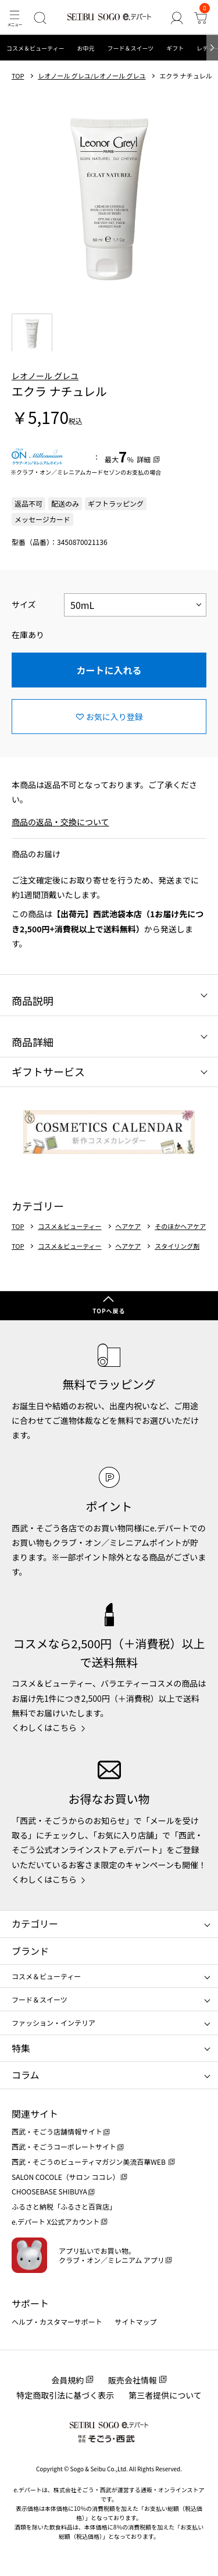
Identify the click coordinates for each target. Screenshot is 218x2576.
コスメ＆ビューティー (35, 48)
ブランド (30, 1951)
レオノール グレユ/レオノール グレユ (91, 76)
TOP (18, 76)
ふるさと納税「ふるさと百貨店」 (64, 2206)
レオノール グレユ (45, 376)
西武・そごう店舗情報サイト (57, 2131)
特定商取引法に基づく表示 (65, 2395)
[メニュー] (14, 17)
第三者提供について (165, 2395)
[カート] (201, 17)
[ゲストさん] (176, 17)
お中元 (85, 48)
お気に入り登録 (114, 716)
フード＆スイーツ (130, 48)
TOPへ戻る (108, 1310)
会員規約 (67, 2380)
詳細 (144, 459)
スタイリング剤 (177, 1246)
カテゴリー (35, 1923)
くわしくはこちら (44, 1727)
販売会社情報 (132, 2380)
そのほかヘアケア (180, 1226)
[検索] (39, 17)
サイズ (24, 604)
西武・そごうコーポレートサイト (64, 2146)
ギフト (175, 48)
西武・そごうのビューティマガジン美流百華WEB (89, 2162)
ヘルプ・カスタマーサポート (57, 2321)
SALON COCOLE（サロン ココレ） (65, 2177)
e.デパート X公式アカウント (56, 2221)
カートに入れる (108, 670)
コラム (26, 2075)
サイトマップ (136, 2321)
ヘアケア (128, 1226)
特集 (21, 2048)
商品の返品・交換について (60, 822)
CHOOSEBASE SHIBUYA (49, 2191)
